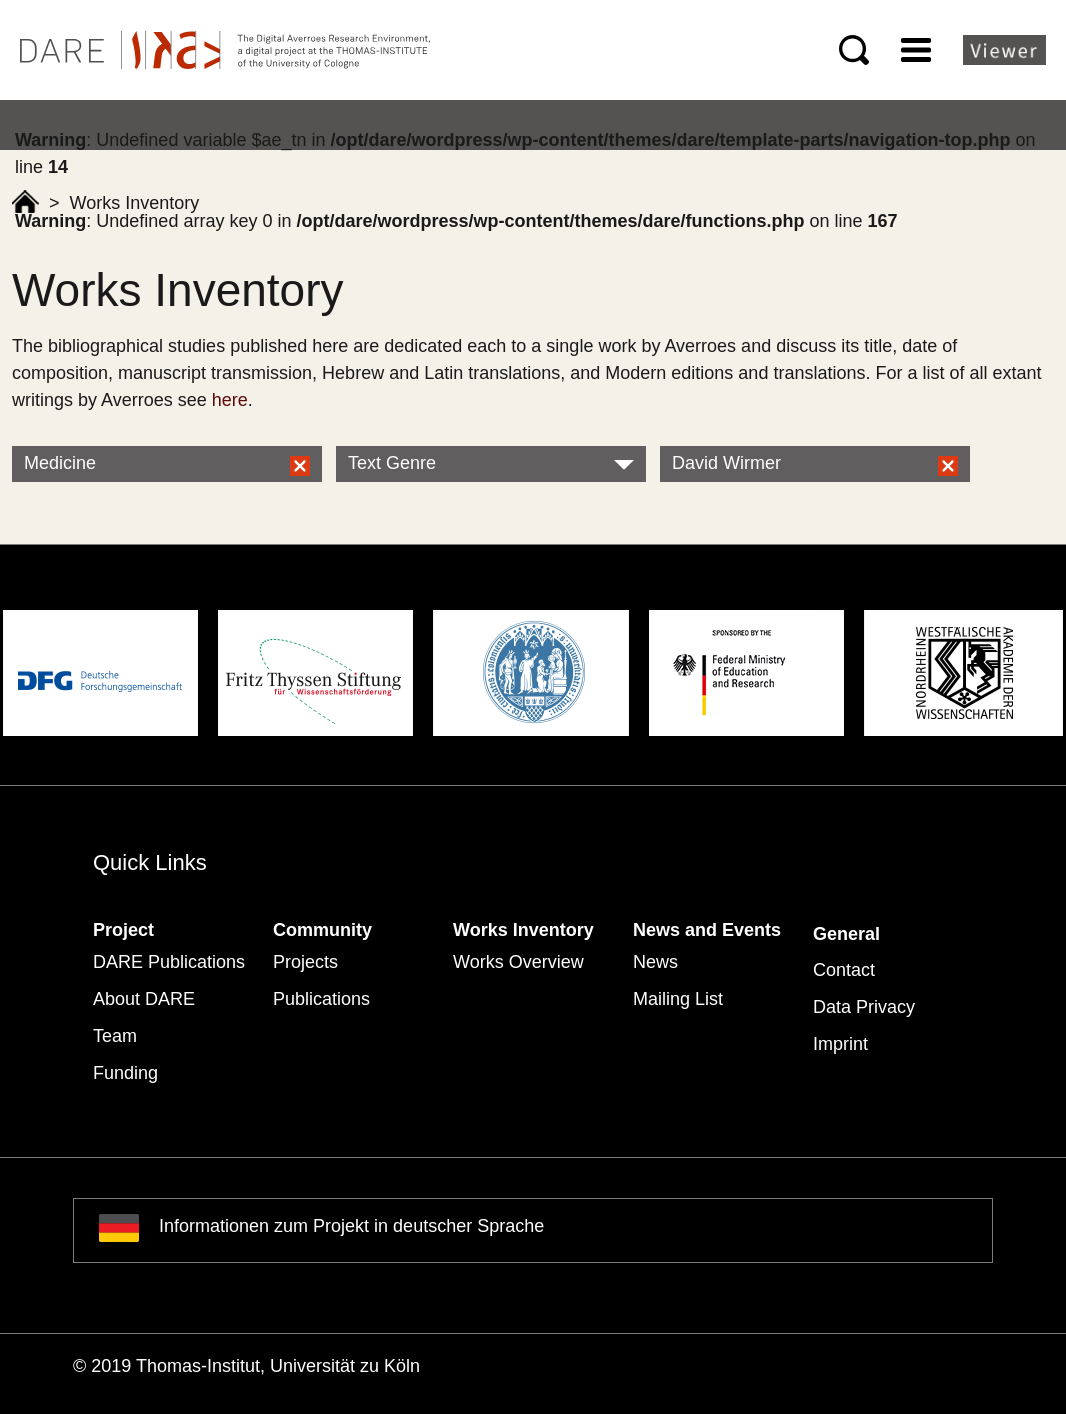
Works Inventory (523, 930)
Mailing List (678, 999)
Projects (305, 962)
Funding (125, 1073)
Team (115, 1036)
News (655, 962)
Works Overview (518, 962)
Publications (321, 999)
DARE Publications (169, 962)
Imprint (840, 1044)
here (230, 400)
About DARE (144, 999)
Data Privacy (864, 1007)
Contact (844, 970)
